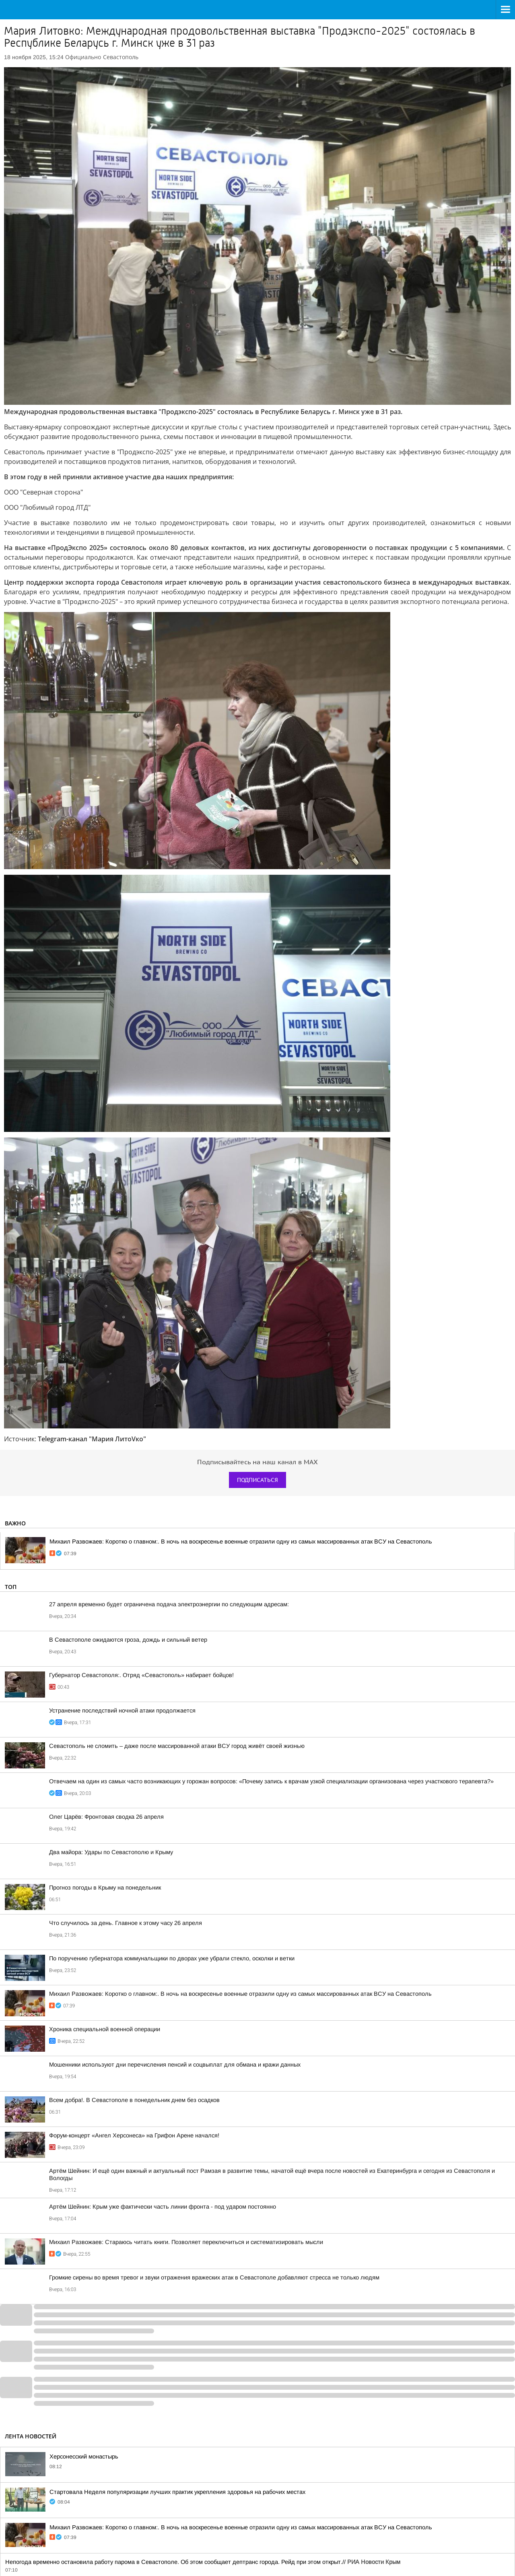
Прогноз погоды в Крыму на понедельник (105, 1887)
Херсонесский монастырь (83, 2456)
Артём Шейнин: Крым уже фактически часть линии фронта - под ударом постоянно (162, 2206)
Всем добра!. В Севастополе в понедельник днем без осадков (134, 2100)
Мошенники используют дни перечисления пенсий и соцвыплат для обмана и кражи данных (175, 2064)
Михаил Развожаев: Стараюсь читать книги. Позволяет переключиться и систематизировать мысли (186, 2242)
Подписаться (257, 1480)
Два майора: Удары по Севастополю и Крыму (111, 1852)
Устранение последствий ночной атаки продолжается (122, 1710)
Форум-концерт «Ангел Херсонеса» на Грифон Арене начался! (134, 2135)
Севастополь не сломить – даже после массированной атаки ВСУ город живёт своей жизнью (177, 1746)
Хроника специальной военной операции (104, 2029)
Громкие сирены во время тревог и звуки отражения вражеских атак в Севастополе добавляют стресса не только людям (214, 2277)
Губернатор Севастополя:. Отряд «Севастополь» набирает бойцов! (141, 1675)
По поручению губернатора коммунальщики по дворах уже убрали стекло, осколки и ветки (172, 1958)
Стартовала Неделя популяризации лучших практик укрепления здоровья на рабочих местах (177, 2492)
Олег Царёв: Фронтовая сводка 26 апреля (106, 1817)
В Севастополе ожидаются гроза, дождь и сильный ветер (128, 1639)
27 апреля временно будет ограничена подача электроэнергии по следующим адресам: (169, 1604)
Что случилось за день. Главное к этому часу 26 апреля (125, 1923)
